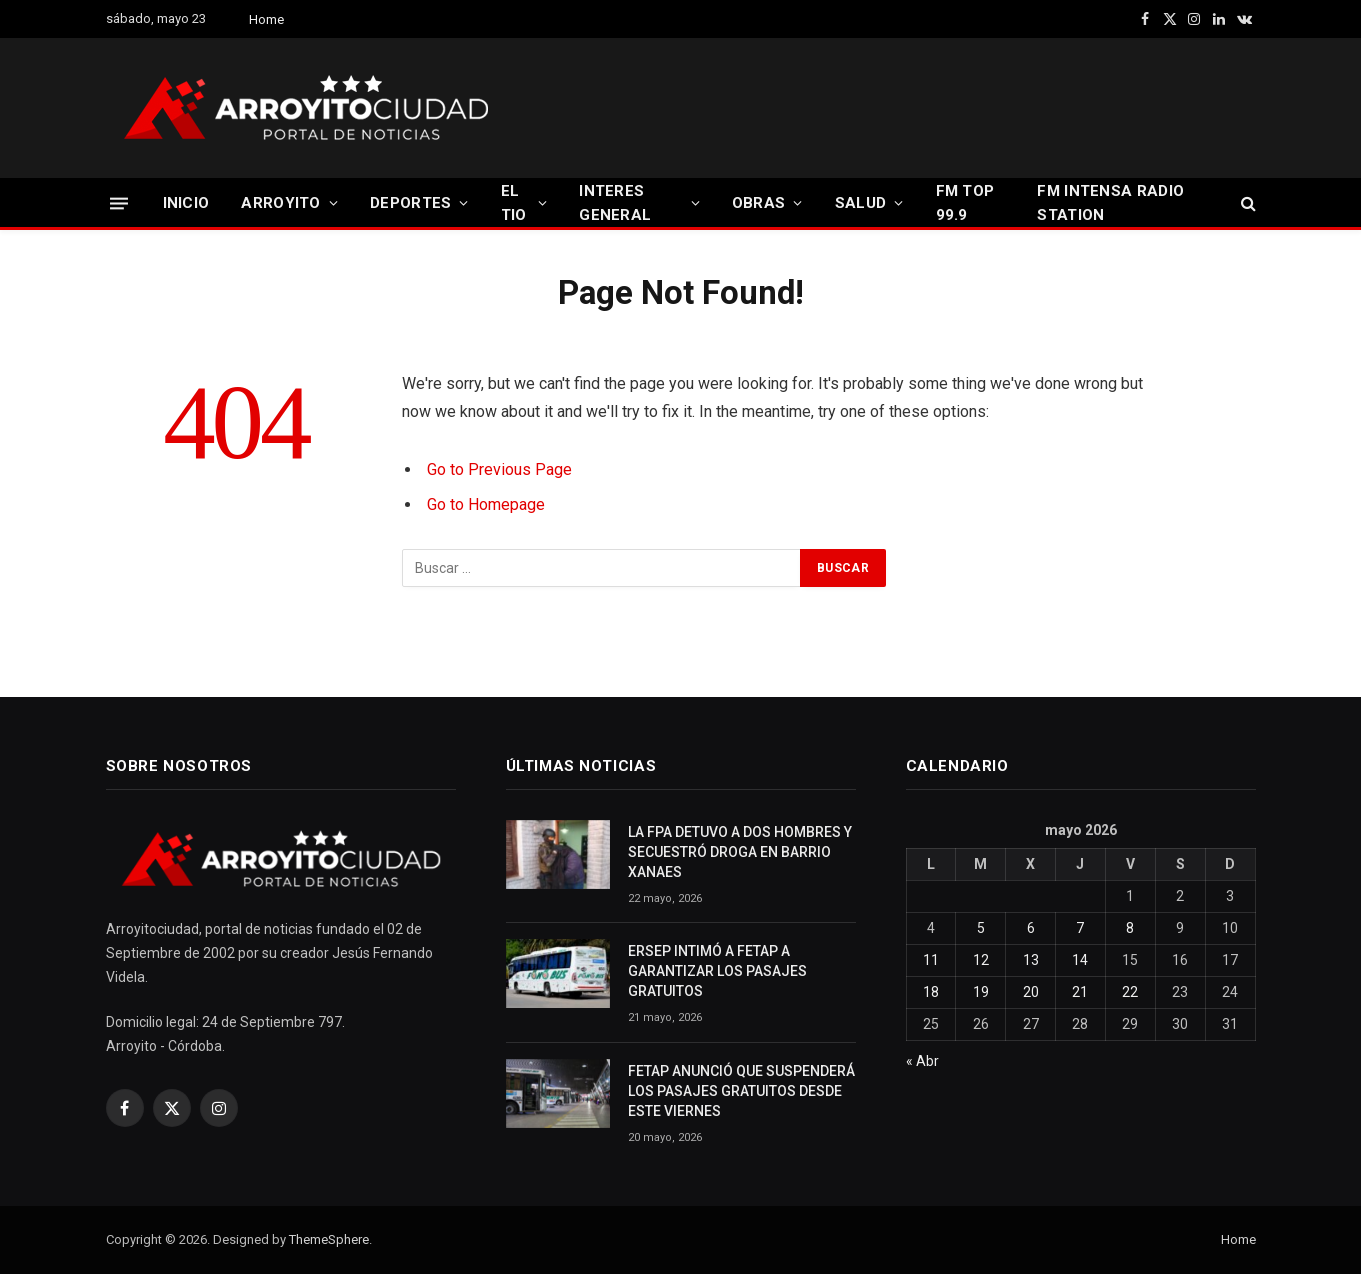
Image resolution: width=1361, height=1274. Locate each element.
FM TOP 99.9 (965, 203)
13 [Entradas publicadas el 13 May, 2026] (1031, 960)
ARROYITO (280, 203)
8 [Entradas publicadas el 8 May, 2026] (1130, 928)
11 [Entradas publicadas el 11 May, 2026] (931, 960)
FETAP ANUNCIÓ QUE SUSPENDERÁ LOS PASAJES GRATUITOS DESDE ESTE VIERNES (741, 1091)
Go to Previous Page (499, 469)
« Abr (922, 1061)
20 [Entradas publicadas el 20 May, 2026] (1031, 992)
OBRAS (759, 203)
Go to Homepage (486, 504)
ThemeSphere (329, 1239)
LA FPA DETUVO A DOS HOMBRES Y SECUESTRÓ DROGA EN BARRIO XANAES (740, 852)
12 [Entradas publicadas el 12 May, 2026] (981, 960)
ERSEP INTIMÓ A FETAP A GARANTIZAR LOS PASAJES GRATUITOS (717, 971)
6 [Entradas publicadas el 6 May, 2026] (1031, 928)
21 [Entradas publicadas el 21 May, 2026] (1080, 992)
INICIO (186, 203)
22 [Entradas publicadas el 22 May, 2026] (1130, 992)
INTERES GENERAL (615, 203)
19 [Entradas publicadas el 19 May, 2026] (981, 992)
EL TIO (514, 203)
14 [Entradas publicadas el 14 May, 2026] (1080, 960)
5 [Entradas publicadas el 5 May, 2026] (981, 928)
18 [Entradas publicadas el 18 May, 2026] (931, 992)
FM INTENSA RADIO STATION (1110, 203)
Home (266, 19)
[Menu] (119, 202)
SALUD (861, 203)
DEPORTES (410, 203)
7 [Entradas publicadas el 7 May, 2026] (1080, 928)
